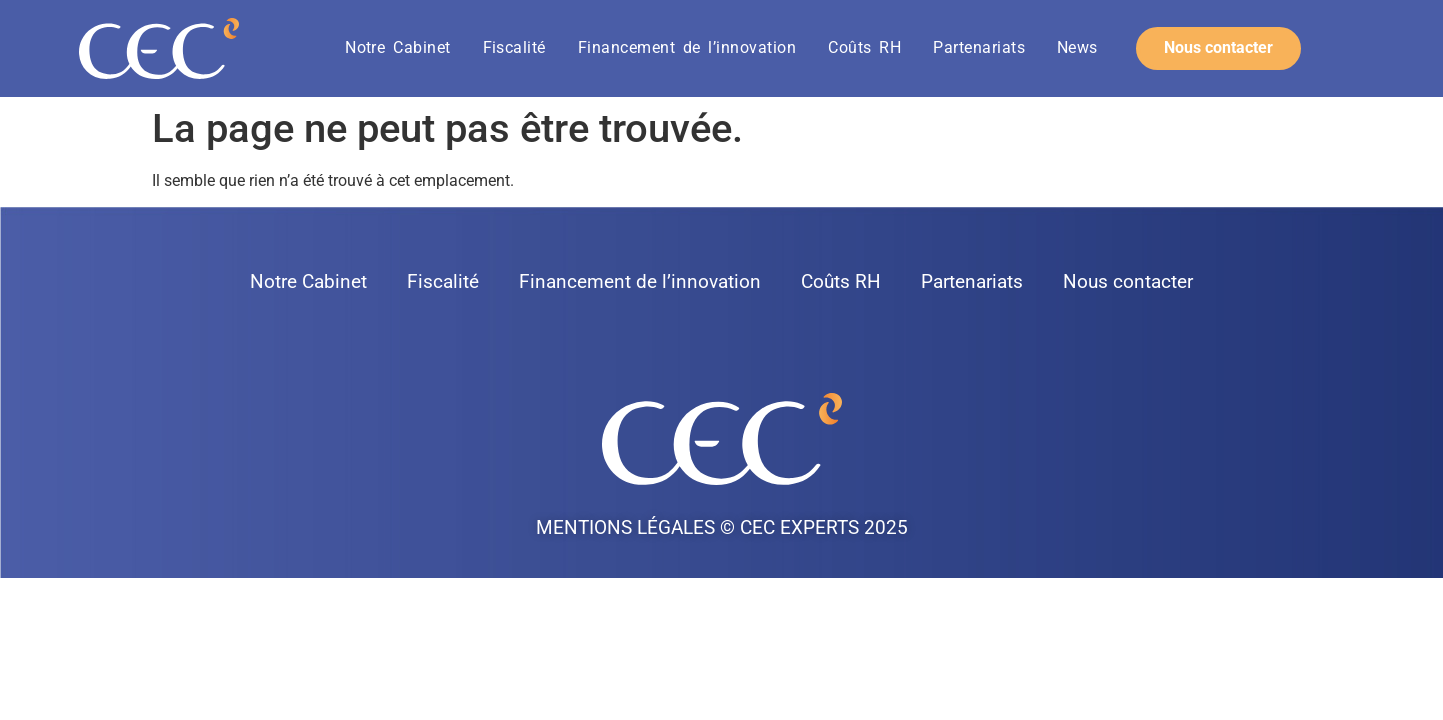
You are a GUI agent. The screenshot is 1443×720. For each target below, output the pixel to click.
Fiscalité (514, 47)
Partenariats (979, 47)
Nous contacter (1128, 281)
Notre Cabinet (397, 47)
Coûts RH (864, 47)
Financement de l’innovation (687, 47)
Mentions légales (625, 527)
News (1077, 47)
